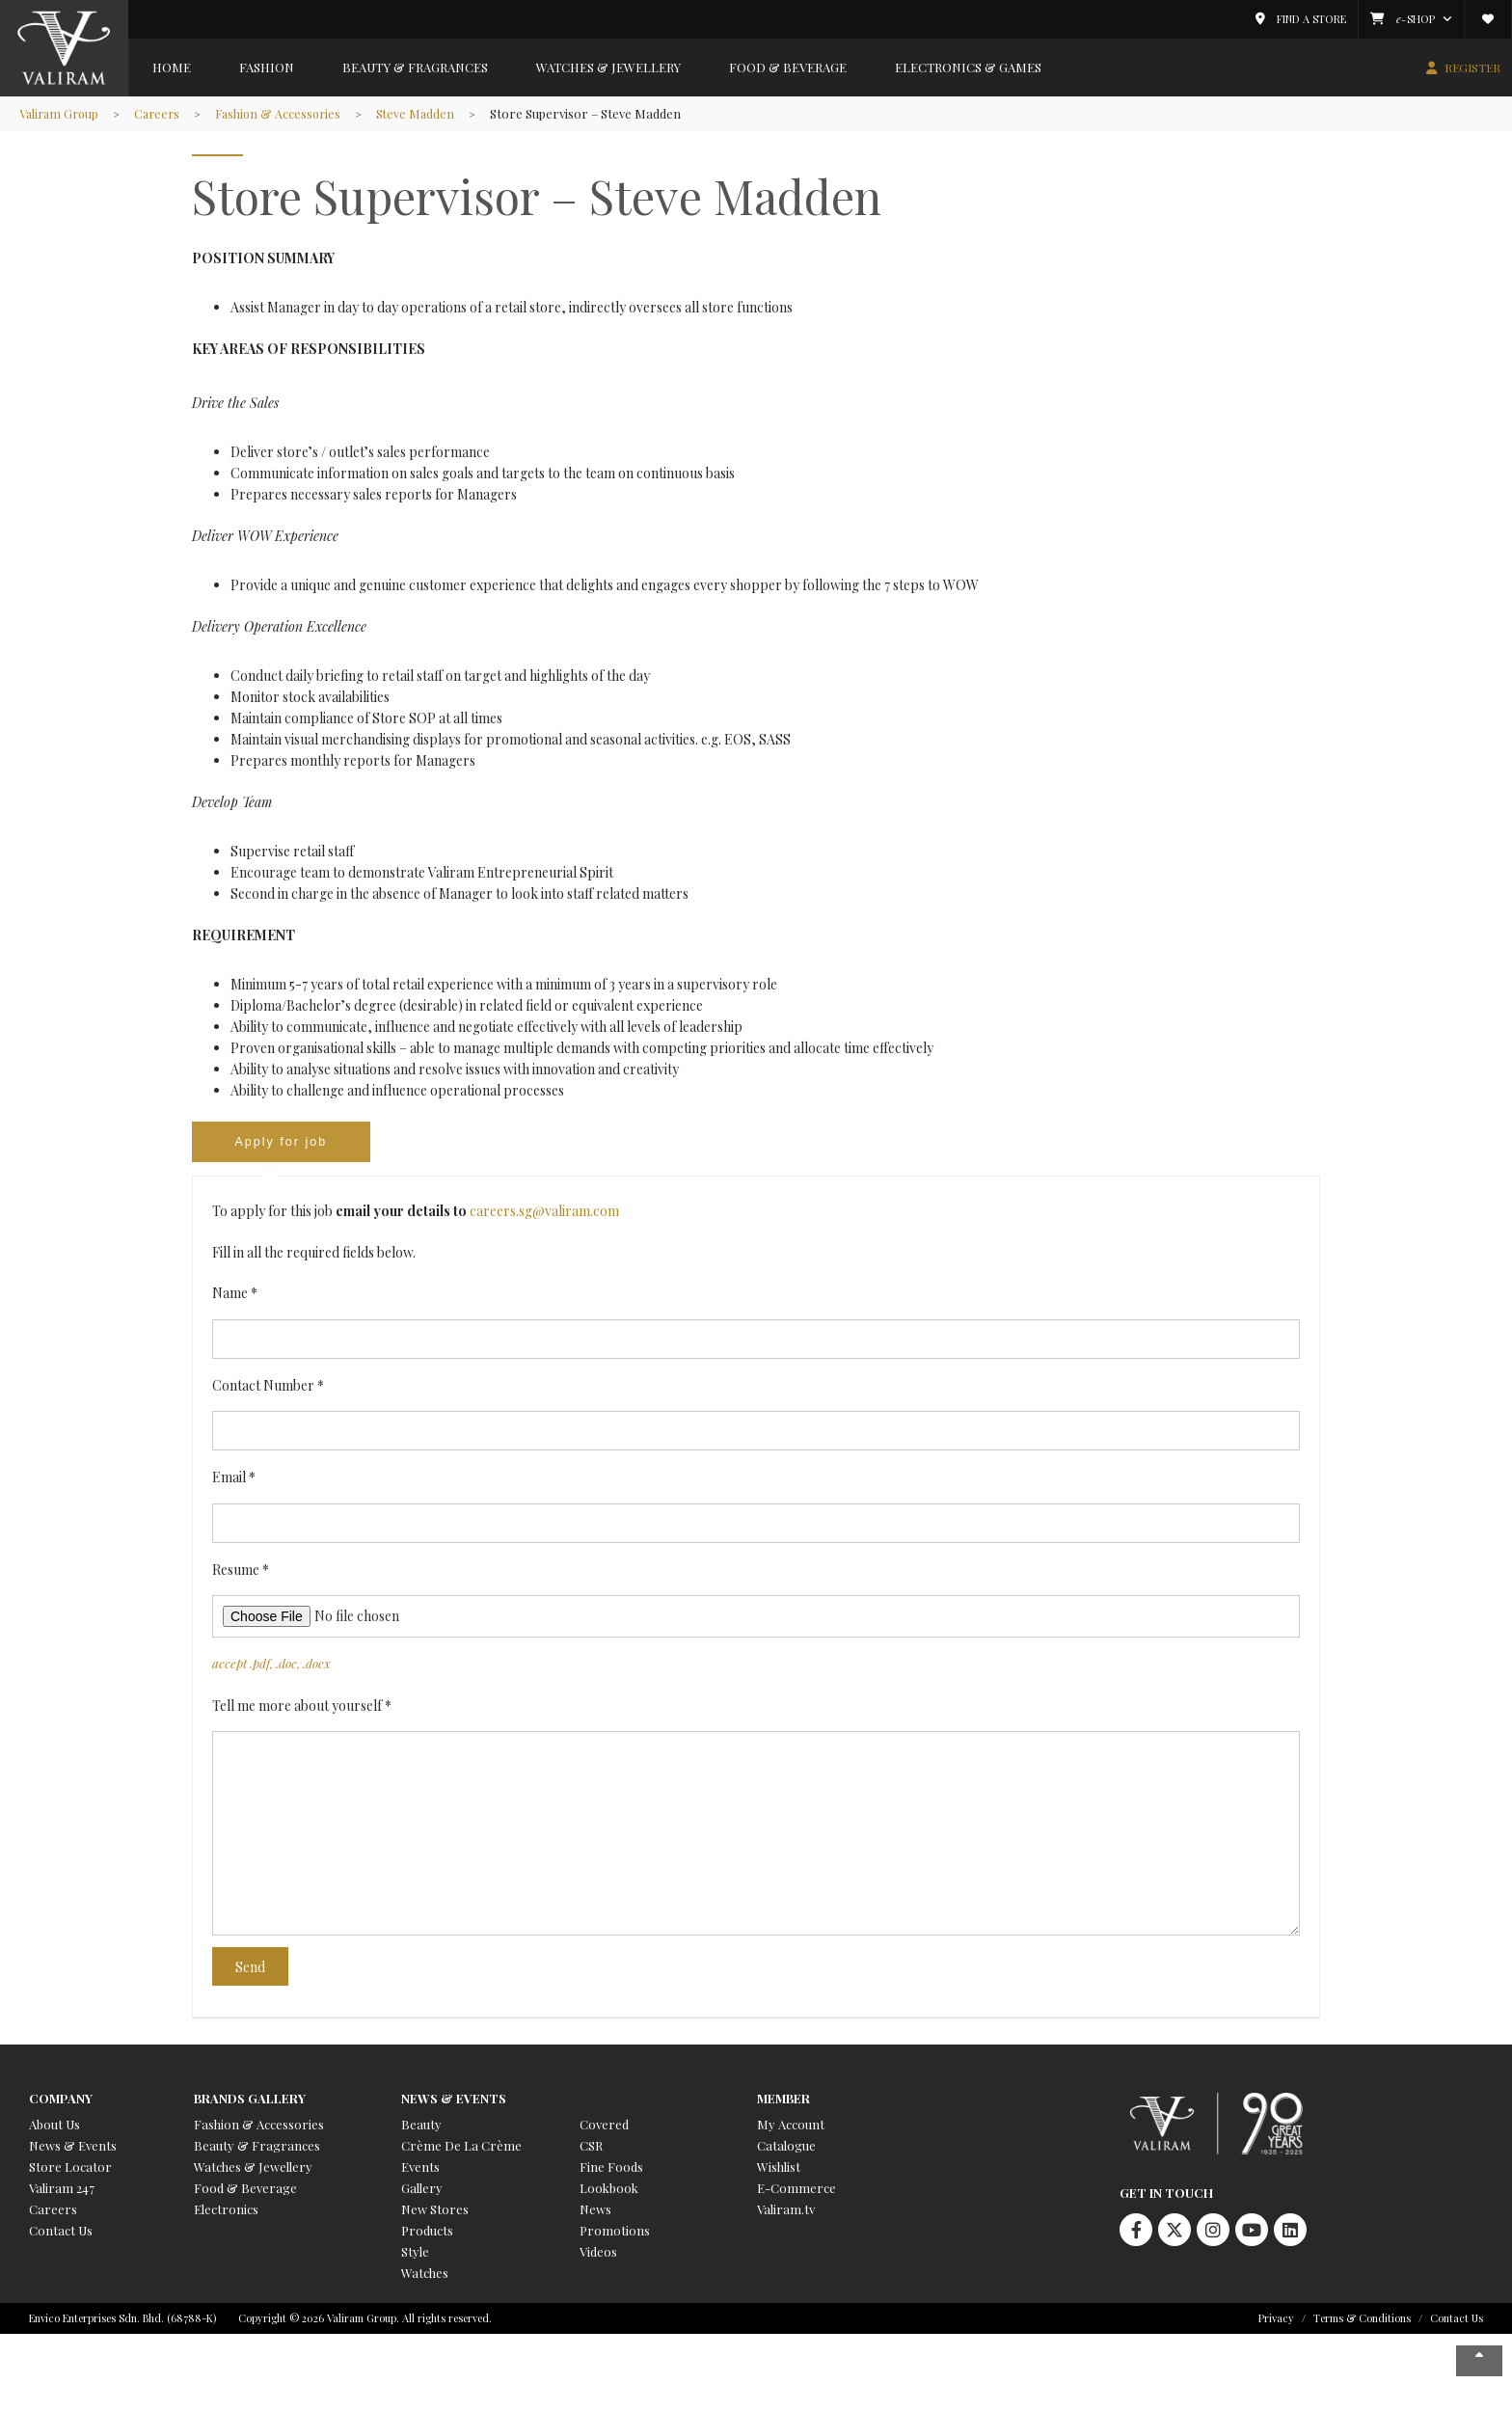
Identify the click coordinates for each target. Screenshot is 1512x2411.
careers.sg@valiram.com (544, 1213)
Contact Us (61, 2232)
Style (415, 2253)
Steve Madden (429, 113)
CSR (591, 2147)
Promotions (615, 2232)
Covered (604, 2126)
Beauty (421, 2126)
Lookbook (609, 2189)
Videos (598, 2253)
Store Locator (70, 2168)
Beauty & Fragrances (415, 67)
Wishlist (778, 2168)
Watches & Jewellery (608, 67)
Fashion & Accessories (288, 113)
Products (427, 2232)
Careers (163, 113)
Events (420, 2168)
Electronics (226, 2211)
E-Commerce (796, 2189)
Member (783, 2100)
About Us (54, 2126)
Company (61, 2100)
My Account (790, 2126)
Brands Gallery (250, 2100)
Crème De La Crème (461, 2147)
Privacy (1276, 2320)
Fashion (266, 67)
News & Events (73, 2147)
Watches (424, 2274)
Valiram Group (61, 113)
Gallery (422, 2189)
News (595, 2211)
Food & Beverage (788, 67)
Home (171, 67)
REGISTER (1472, 67)
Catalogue (786, 2147)
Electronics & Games (968, 67)
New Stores (435, 2211)
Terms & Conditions (1362, 2320)
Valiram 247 (61, 2189)
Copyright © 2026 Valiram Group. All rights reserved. (365, 2320)
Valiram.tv (786, 2211)
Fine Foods (611, 2168)
